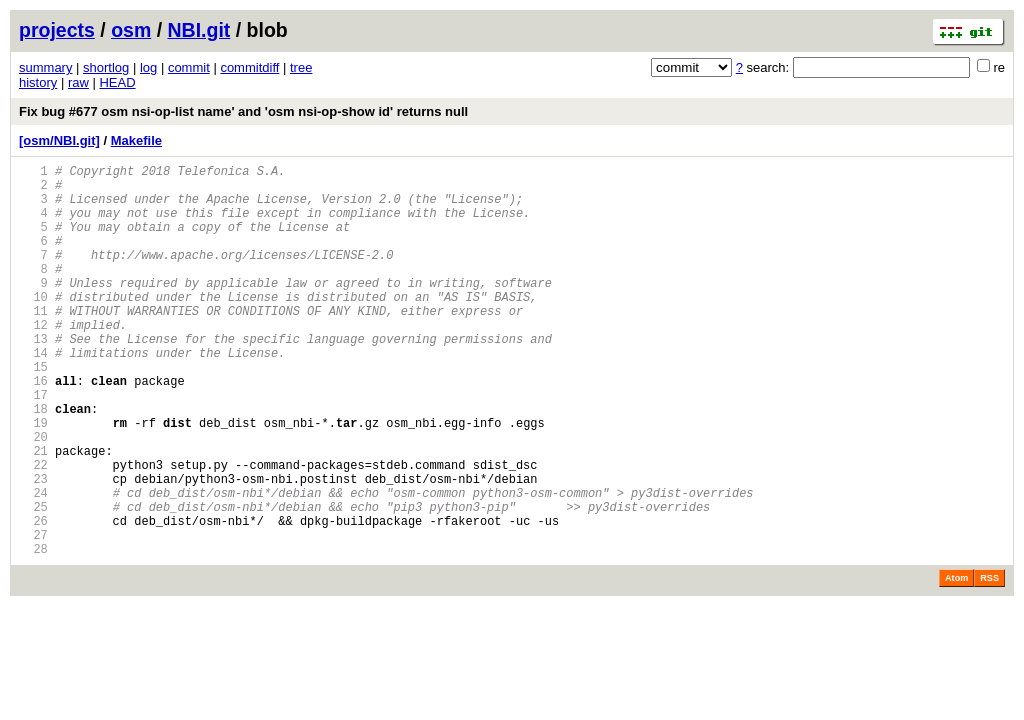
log (148, 67)
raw (78, 82)
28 (33, 632)
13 (33, 377)
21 (33, 513)
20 (33, 496)
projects (57, 30)
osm (131, 30)
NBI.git (199, 30)
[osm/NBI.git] (59, 140)
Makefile (136, 140)
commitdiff (249, 67)
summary (45, 67)
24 (33, 564)
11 (33, 343)
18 (33, 462)
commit (189, 67)
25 (33, 581)
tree (301, 67)
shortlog (106, 67)
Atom (956, 662)
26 (33, 598)
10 (33, 326)
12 (33, 360)
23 (33, 547)
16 (33, 428)
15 (33, 411)
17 (33, 445)
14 (33, 394)
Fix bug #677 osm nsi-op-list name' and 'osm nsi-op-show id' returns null (243, 111)
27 (33, 615)
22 (33, 530)
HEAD (117, 82)
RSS (989, 662)
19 (33, 479)
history (38, 82)
